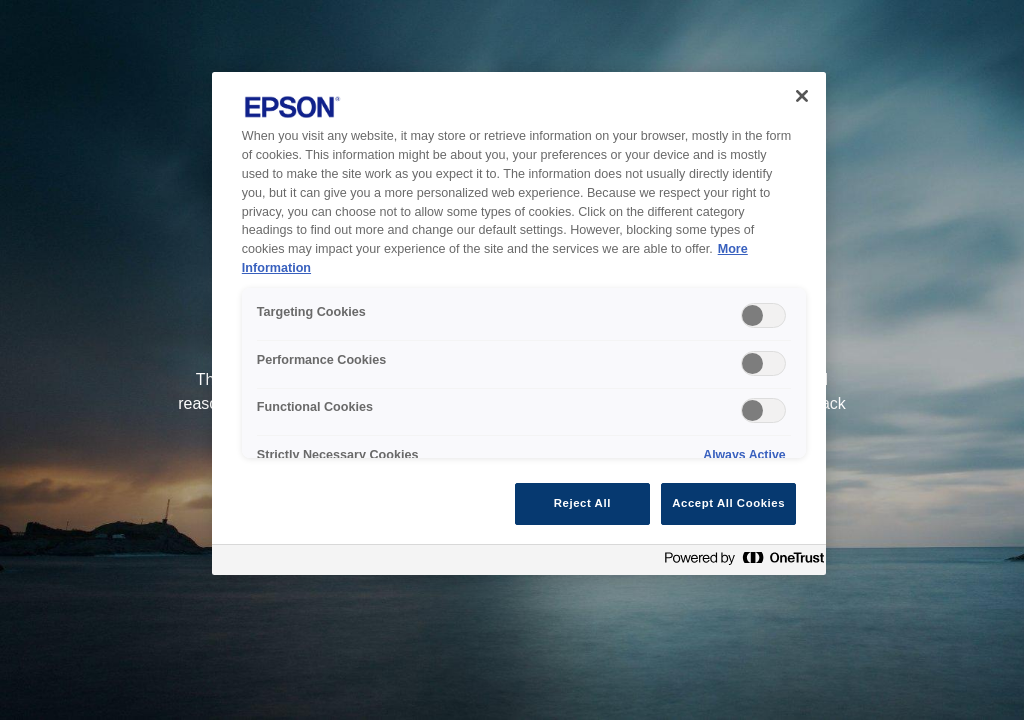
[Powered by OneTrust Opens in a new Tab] (740, 562)
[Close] (802, 96)
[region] (519, 323)
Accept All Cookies (728, 503)
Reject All (582, 503)
